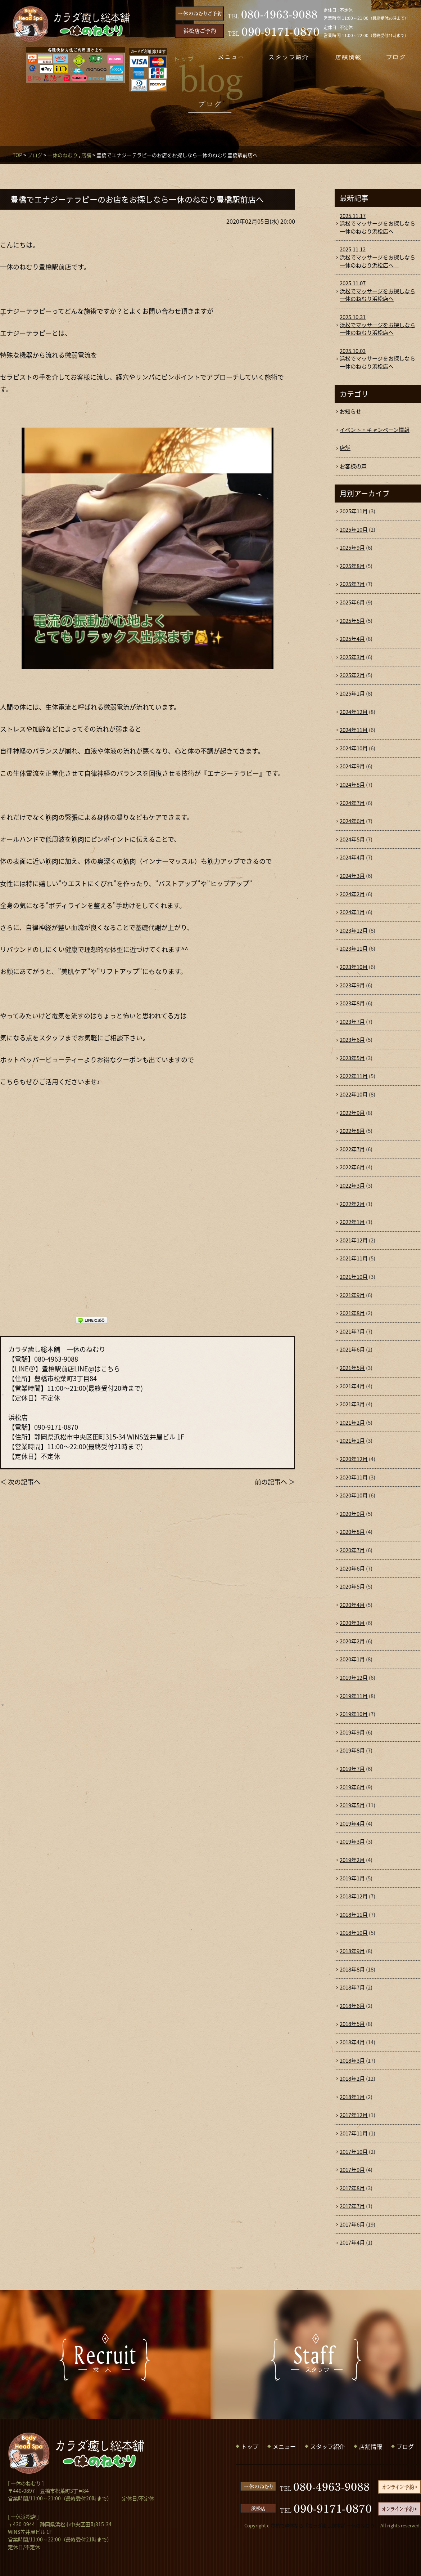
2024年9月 (352, 766)
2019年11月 (354, 1696)
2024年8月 (352, 785)
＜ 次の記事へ (20, 1482)
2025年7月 (352, 584)
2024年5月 (352, 839)
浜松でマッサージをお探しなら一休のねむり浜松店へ (378, 223)
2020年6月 (352, 1568)
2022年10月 (354, 1094)
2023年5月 (352, 1058)
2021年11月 (354, 1258)
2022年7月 (352, 1149)
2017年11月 (354, 2133)
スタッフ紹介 (327, 2446)
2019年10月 (354, 1714)
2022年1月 (352, 1222)
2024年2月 (352, 894)
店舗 (86, 155)
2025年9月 (352, 548)
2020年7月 (352, 1550)
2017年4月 (352, 2242)
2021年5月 (352, 1368)
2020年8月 (352, 1532)
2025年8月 (352, 566)
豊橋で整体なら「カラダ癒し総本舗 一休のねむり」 (325, 2525)
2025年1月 (352, 693)
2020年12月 (354, 1459)
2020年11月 (354, 1477)
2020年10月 (354, 1495)
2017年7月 (352, 2206)
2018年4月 (352, 2042)
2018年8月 (352, 1969)
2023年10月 (354, 967)
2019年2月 (352, 1860)
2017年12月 (354, 2115)
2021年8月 (352, 1313)
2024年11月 (354, 730)
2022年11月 (354, 1076)
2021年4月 (352, 1386)
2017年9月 (352, 2170)
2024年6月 (352, 821)
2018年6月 (352, 2006)
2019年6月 (352, 1787)
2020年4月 (352, 1605)
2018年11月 (354, 1915)
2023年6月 (352, 1040)
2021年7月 (352, 1331)
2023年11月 (354, 948)
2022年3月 (352, 1185)
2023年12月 (354, 930)
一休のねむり (62, 155)
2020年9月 (352, 1514)
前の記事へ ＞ (275, 1482)
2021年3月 (352, 1404)
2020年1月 (352, 1659)
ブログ (34, 155)
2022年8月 (352, 1131)
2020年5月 (352, 1586)
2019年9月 (352, 1732)
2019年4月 (352, 1823)
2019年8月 (352, 1750)
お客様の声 (353, 466)
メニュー (284, 2446)
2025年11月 (354, 511)
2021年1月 (352, 1441)
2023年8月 (352, 1003)
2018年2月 (352, 2078)
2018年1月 (352, 2097)
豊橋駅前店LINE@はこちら (81, 1369)
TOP (17, 155)
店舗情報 (370, 2446)
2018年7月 (352, 1987)
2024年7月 (352, 803)
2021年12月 (354, 1240)
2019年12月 (354, 1678)
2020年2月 (352, 1641)
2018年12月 (354, 1896)
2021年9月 (352, 1295)
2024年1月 (352, 912)
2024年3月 (352, 876)
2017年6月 (352, 2224)
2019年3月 (352, 1841)
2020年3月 (352, 1623)
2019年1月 (352, 1878)
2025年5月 (352, 621)
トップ (249, 2446)
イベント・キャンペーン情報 (374, 430)
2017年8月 (352, 2188)
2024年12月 (354, 712)
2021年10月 (354, 1277)
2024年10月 (354, 748)
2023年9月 (352, 985)
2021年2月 (352, 1423)
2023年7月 (352, 1022)
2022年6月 (352, 1167)
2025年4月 (352, 639)
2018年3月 (352, 2060)
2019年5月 (352, 1805)
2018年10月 (354, 1933)
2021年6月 (352, 1349)
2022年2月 (352, 1204)
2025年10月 (354, 529)
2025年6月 (352, 602)
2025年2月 (352, 675)
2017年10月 (354, 2152)
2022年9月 (352, 1113)
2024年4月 (352, 857)
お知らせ (350, 411)
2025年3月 (352, 657)
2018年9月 (352, 1951)
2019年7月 (352, 1769)
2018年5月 (352, 2024)
